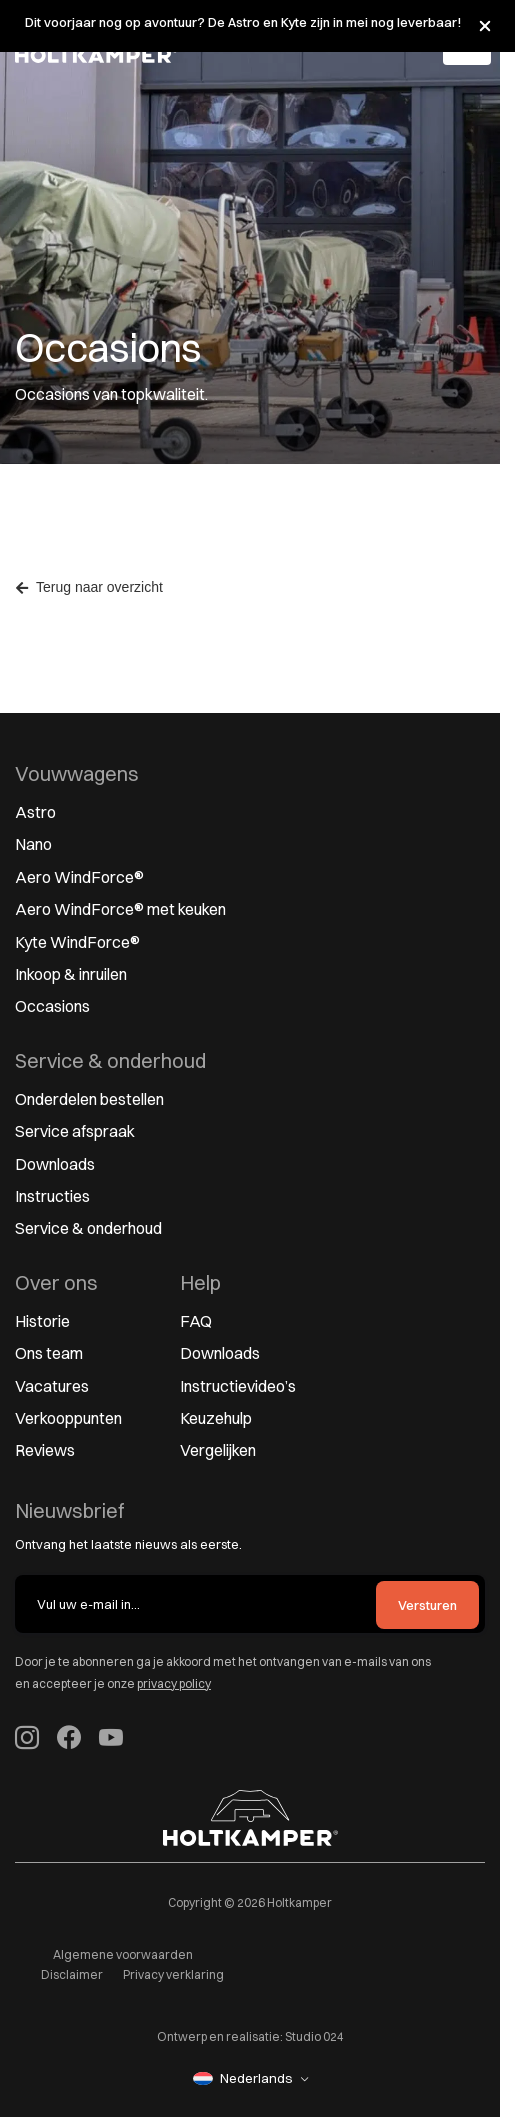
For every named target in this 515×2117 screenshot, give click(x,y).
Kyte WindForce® (77, 942)
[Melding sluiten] (485, 26)
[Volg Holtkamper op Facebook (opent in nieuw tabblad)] (69, 1740)
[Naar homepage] (250, 1818)
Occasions (52, 1006)
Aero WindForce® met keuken (120, 909)
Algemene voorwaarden (123, 1954)
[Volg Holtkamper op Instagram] (27, 1740)
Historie (42, 1321)
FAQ (196, 1321)
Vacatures (52, 1386)
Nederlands (243, 2078)
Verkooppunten (68, 1418)
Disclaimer (72, 1974)
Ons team (49, 1353)
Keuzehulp (216, 1418)
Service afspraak (75, 1131)
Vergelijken (218, 1450)
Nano (33, 844)
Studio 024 (314, 2036)
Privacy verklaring (173, 1974)
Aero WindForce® (79, 877)
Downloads (55, 1164)
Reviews (45, 1450)
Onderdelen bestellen (89, 1099)
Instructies (52, 1196)
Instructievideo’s (238, 1386)
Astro (35, 812)
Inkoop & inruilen (71, 974)
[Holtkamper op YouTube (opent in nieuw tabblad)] (111, 1740)
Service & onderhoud (88, 1228)
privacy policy (174, 1683)
